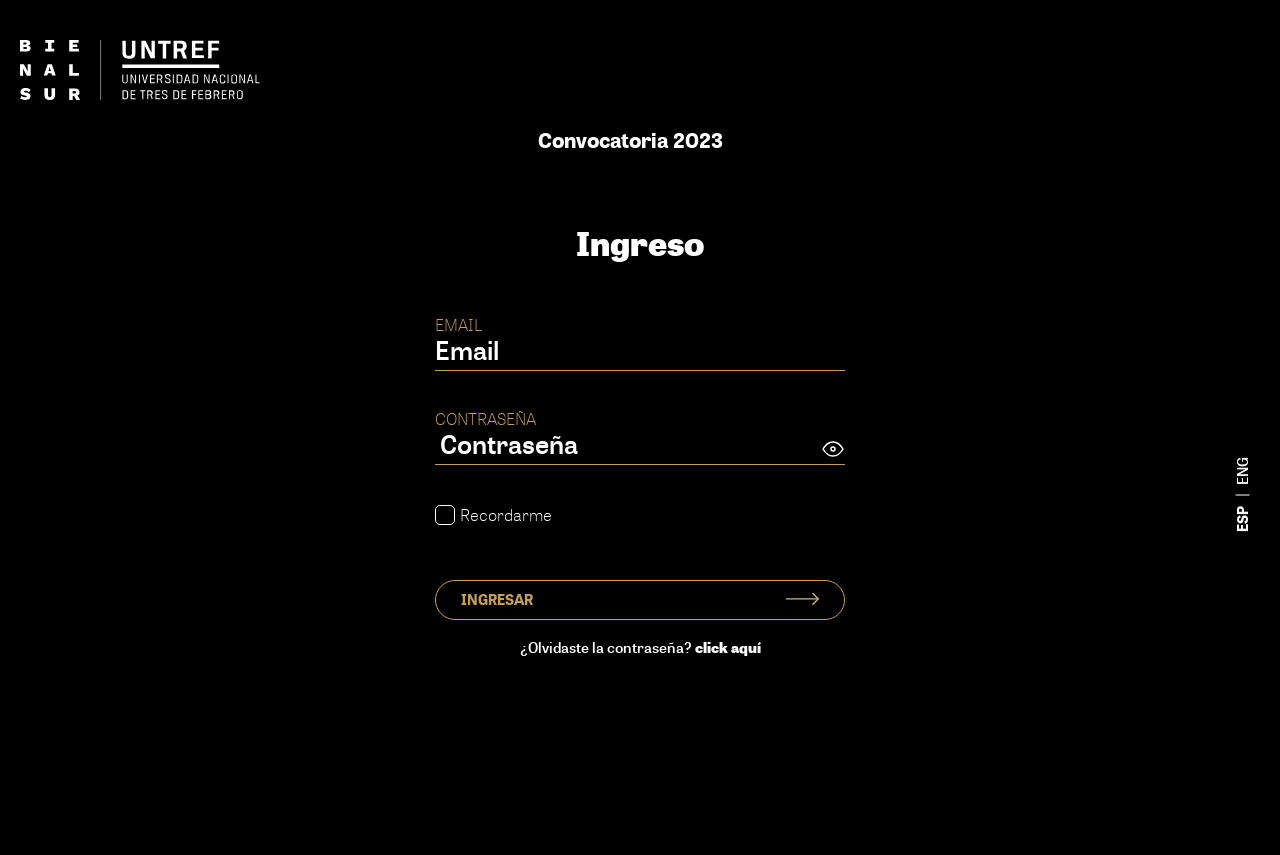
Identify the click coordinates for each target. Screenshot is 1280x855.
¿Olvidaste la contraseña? (640, 647)
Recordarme (493, 515)
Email (458, 325)
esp (1242, 519)
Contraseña (485, 419)
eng (1242, 471)
